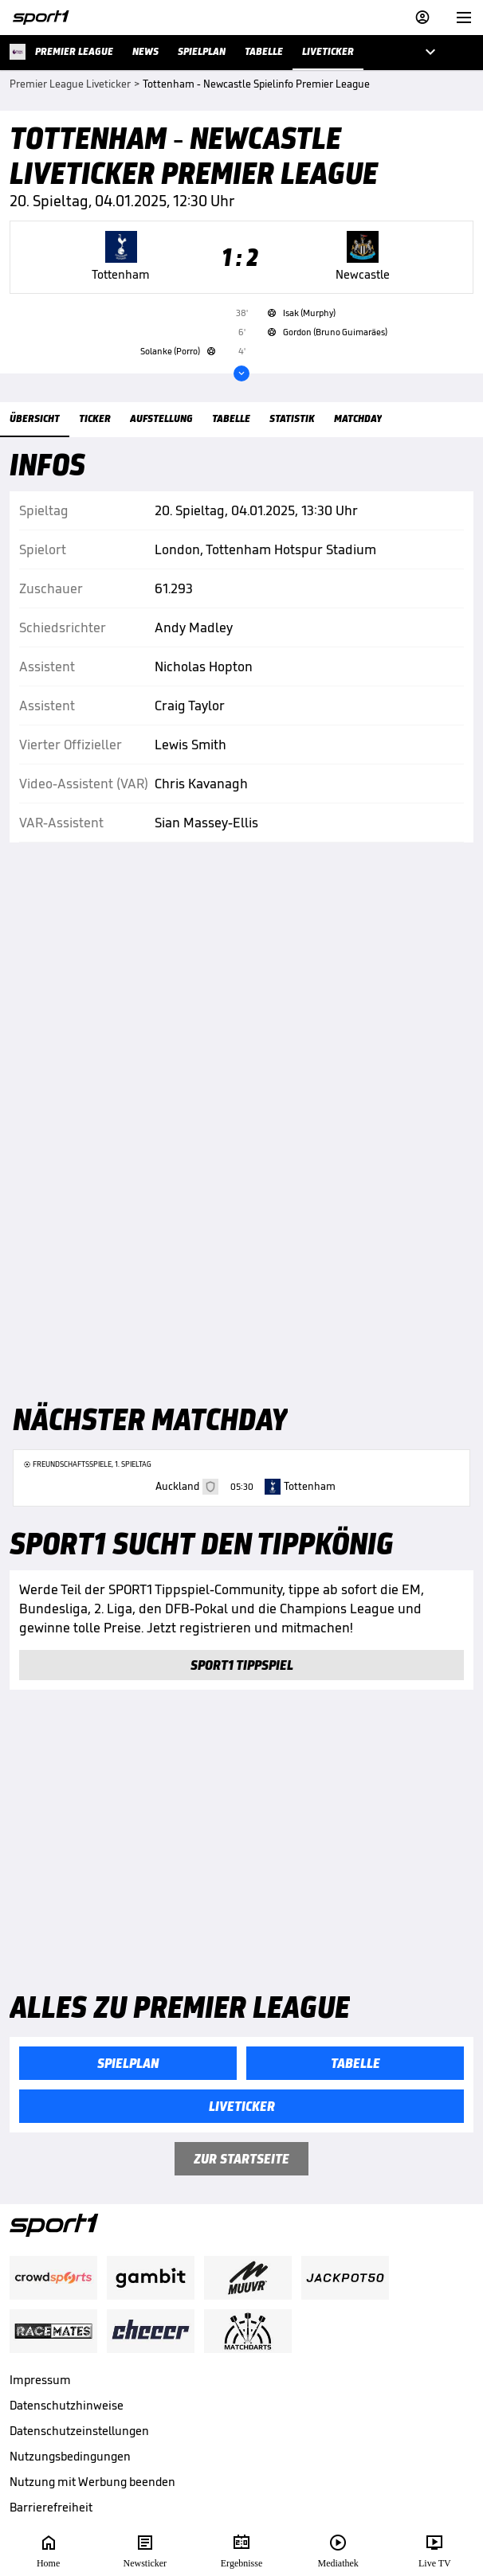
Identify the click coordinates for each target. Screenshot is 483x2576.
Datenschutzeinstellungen (79, 2430)
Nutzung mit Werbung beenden (92, 2481)
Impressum (40, 2379)
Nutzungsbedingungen (70, 2456)
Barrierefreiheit (51, 2507)
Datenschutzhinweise (67, 2405)
